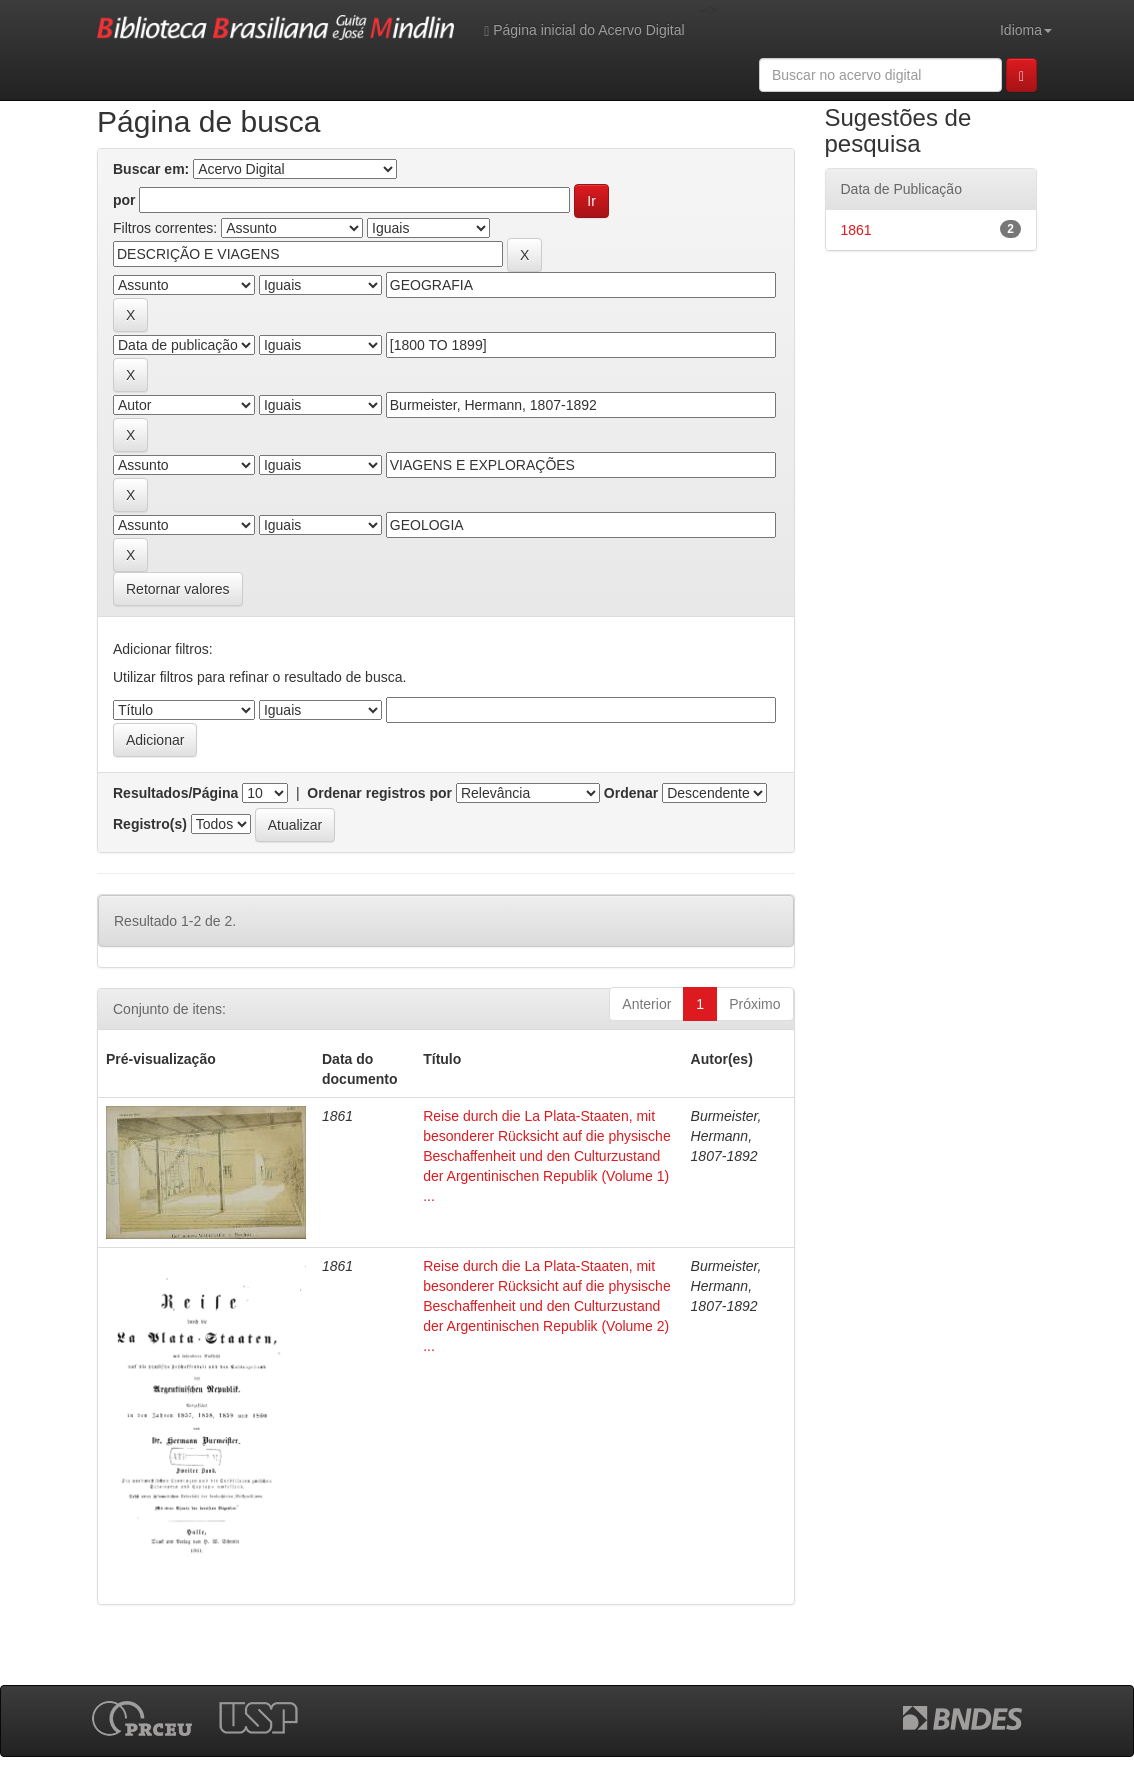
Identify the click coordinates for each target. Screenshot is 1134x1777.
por (124, 200)
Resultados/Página (175, 793)
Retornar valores (178, 589)
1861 (856, 230)
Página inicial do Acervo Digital (584, 30)
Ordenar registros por (379, 793)
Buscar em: (151, 169)
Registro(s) (150, 824)
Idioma (1026, 30)
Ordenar (631, 793)
